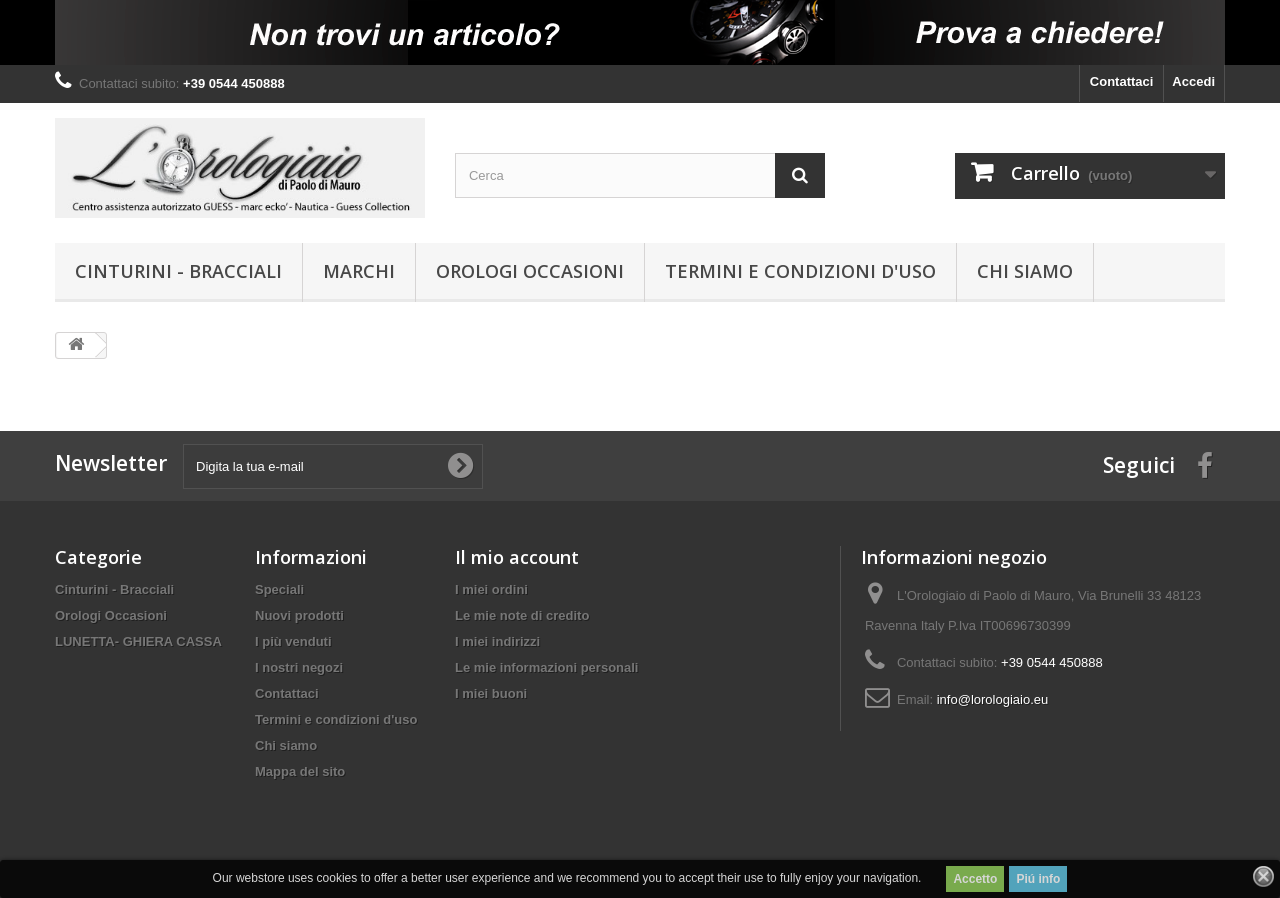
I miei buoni (491, 693)
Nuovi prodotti (299, 615)
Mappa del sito (300, 771)
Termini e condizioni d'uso (800, 271)
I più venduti (293, 641)
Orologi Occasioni (530, 271)
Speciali (279, 589)
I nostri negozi (299, 667)
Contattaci (1122, 81)
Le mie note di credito (522, 615)
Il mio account (517, 557)
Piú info (1038, 879)
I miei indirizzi (497, 641)
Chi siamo (1025, 271)
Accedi (1193, 81)
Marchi (359, 271)
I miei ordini (491, 589)
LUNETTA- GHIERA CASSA (138, 641)
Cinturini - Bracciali (178, 271)
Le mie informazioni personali (546, 667)
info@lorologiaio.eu (993, 699)
